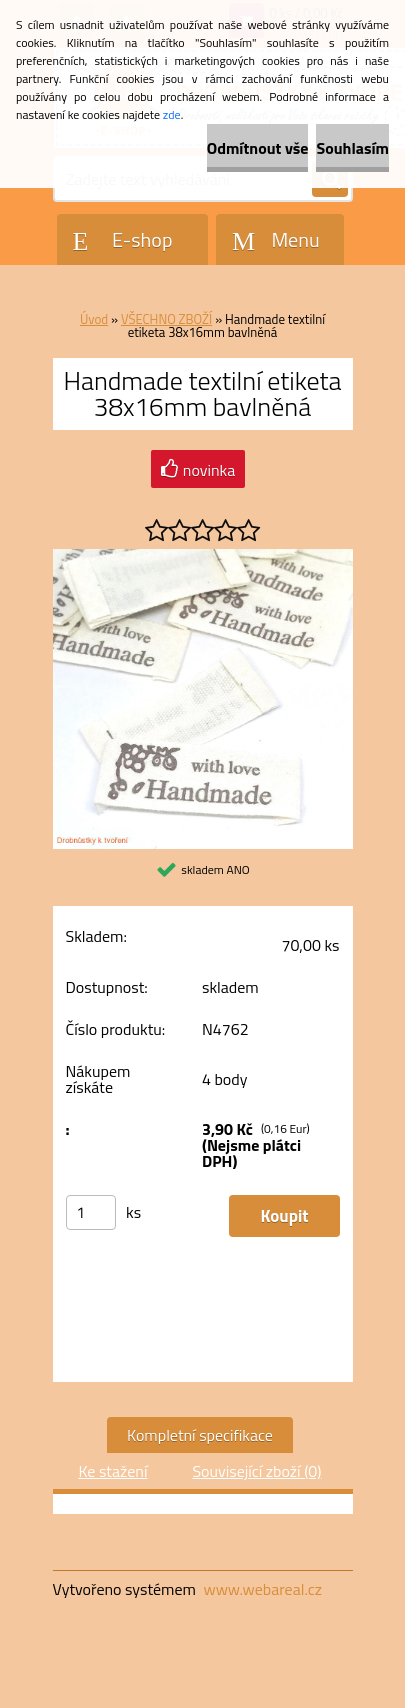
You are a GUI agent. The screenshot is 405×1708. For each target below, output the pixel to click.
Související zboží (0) (256, 1471)
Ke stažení (112, 1471)
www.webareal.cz (262, 1589)
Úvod (94, 319)
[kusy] (91, 1212)
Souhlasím (352, 148)
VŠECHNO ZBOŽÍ (166, 319)
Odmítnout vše (258, 148)
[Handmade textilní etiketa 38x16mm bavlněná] (203, 557)
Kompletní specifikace (200, 1435)
